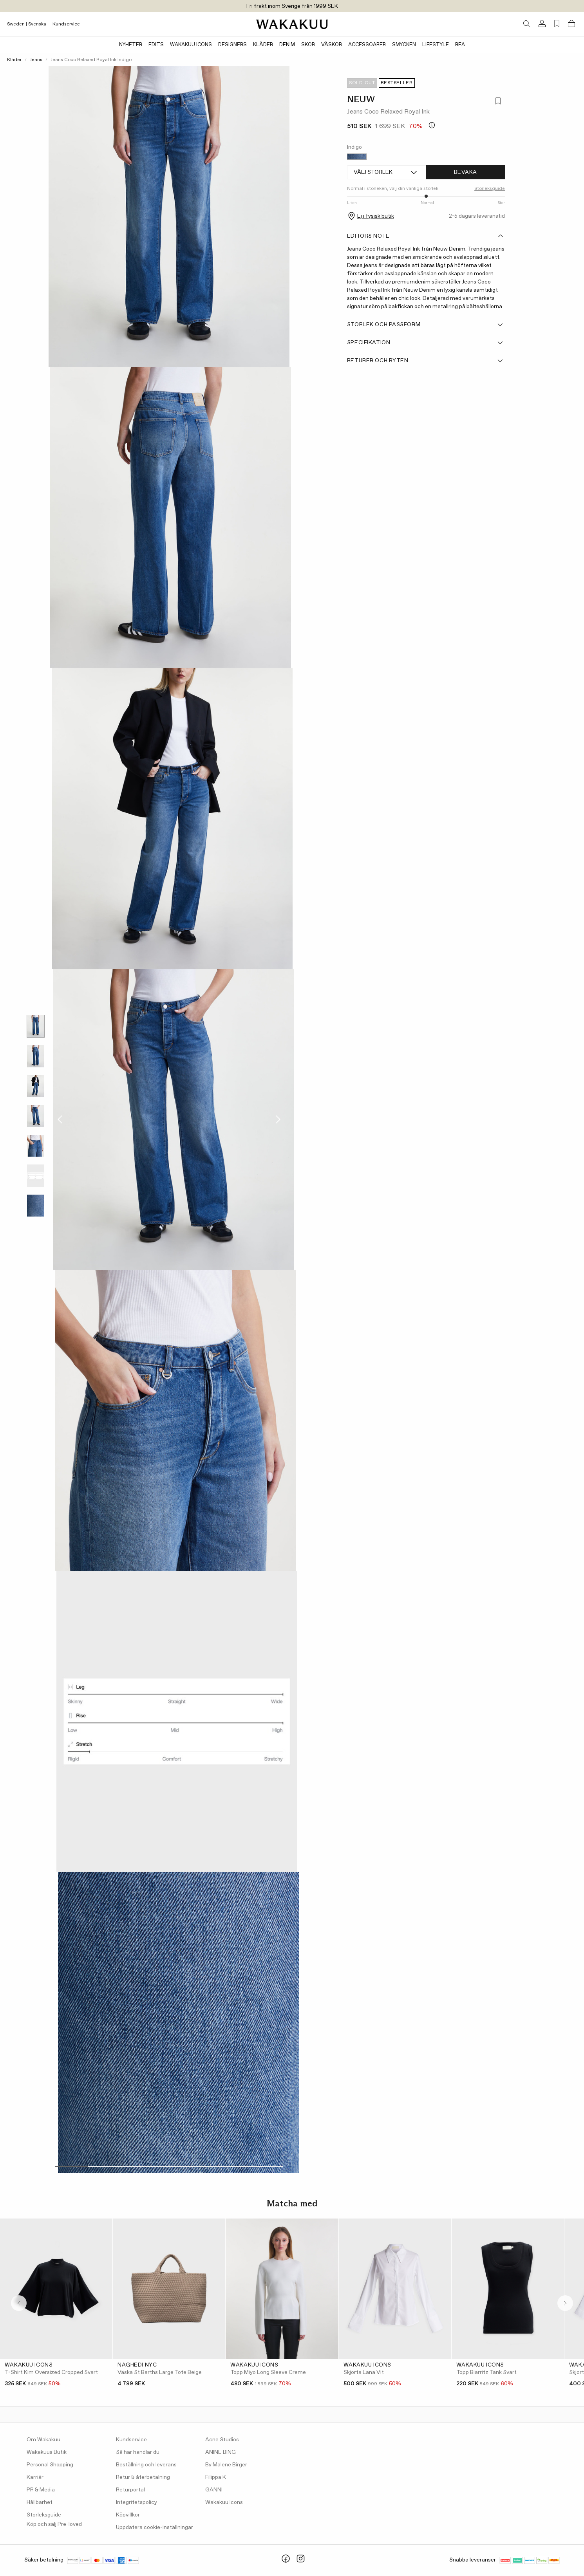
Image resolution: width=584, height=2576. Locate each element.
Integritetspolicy (136, 2502)
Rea (460, 45)
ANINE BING (220, 2452)
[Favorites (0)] (557, 24)
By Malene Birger (226, 2464)
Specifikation (425, 342)
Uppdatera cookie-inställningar (154, 2527)
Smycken (404, 45)
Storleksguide (489, 189)
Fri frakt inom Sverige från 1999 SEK (292, 6)
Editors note (425, 236)
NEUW (360, 99)
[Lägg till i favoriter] (497, 101)
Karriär (35, 2477)
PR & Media (41, 2489)
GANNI (213, 2489)
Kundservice (66, 24)
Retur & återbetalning (143, 2477)
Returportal (130, 2489)
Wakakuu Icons (191, 45)
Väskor (331, 45)
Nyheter (130, 45)
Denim (287, 45)
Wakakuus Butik (47, 2452)
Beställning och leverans (146, 2464)
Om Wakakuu (43, 2439)
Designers (232, 45)
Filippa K (215, 2477)
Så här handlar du (137, 2452)
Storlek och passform (425, 324)
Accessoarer (367, 45)
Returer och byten (425, 360)
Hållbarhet (39, 2502)
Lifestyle (435, 45)
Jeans (36, 60)
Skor (308, 45)
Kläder (263, 45)
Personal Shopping (50, 2464)
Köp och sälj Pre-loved (54, 2524)
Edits (156, 45)
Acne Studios (222, 2439)
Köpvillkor (128, 2514)
